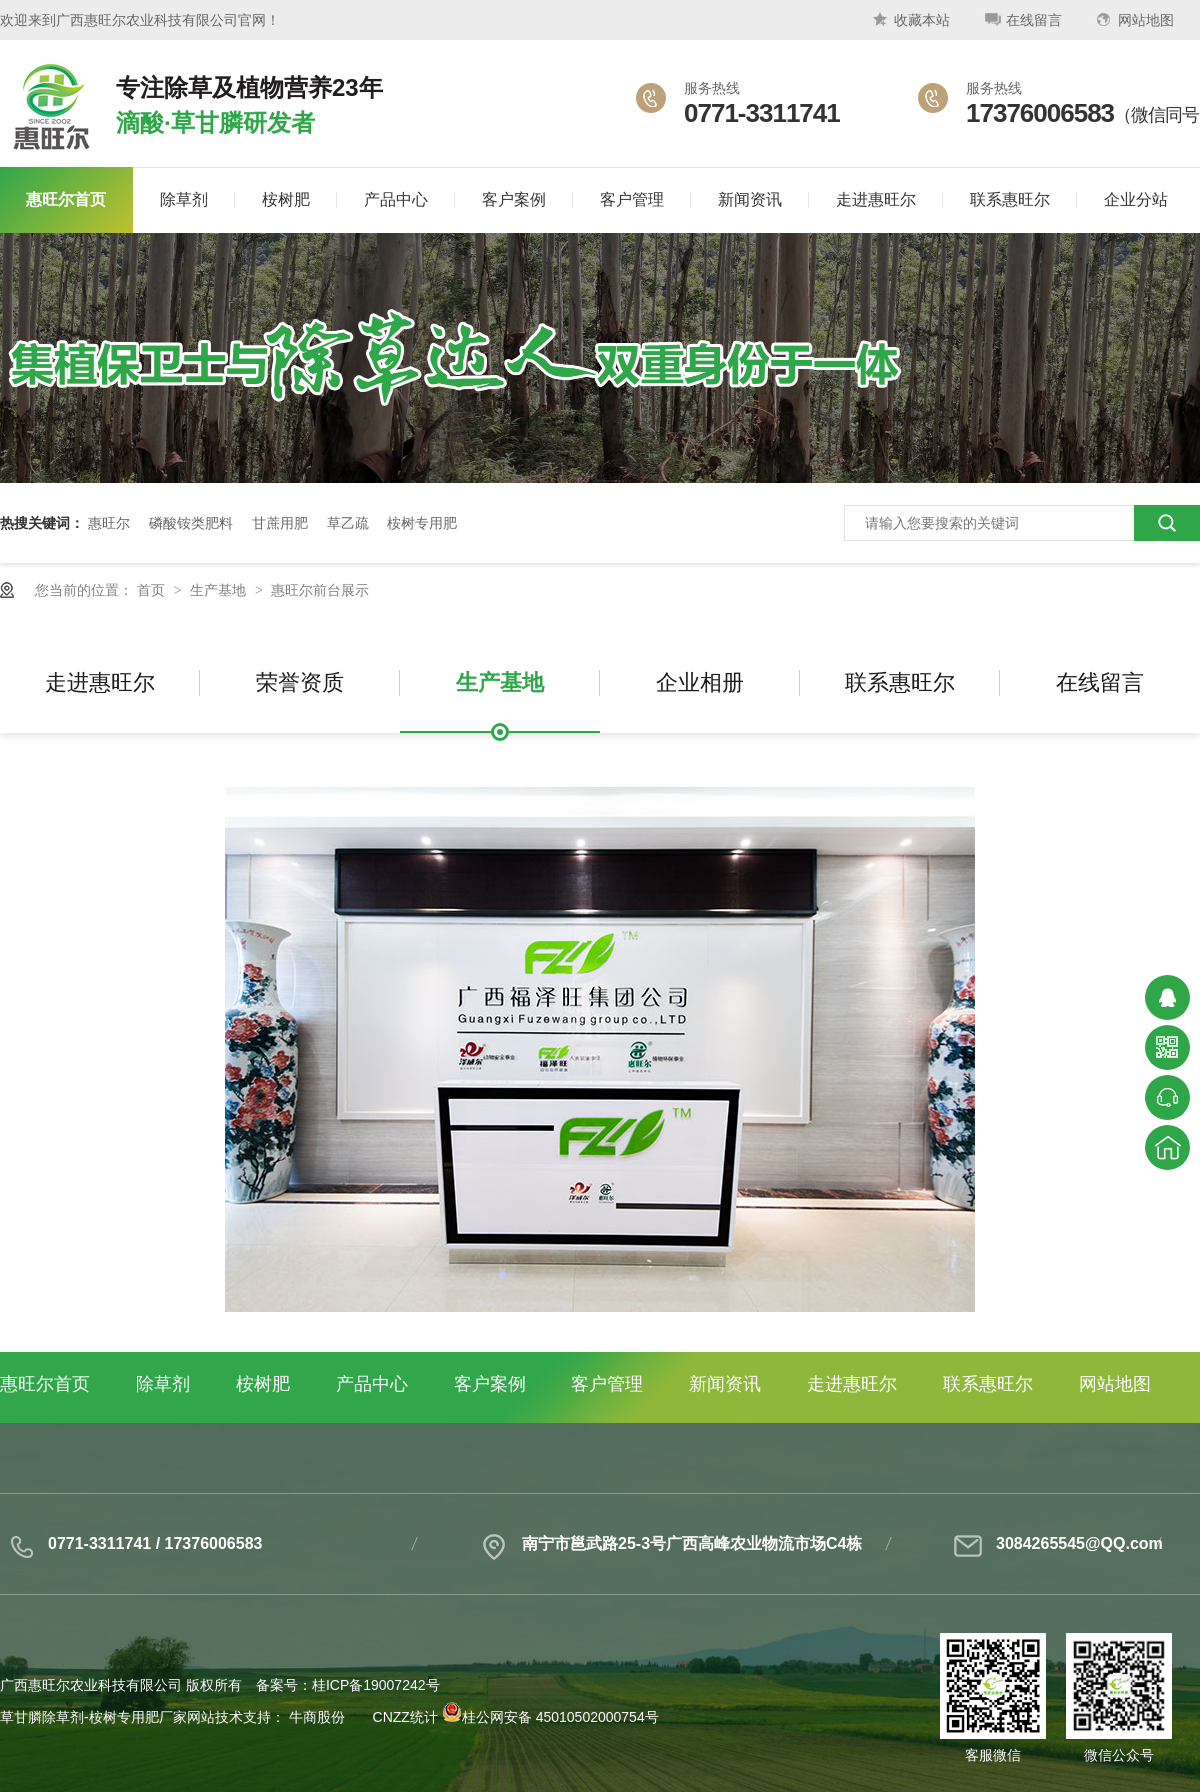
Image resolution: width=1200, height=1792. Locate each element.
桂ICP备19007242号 (376, 1685)
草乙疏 (348, 523)
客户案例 (490, 1384)
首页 (153, 590)
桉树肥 (263, 1384)
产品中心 (372, 1384)
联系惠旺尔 (900, 682)
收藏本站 (909, 23)
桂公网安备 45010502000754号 (550, 1717)
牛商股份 (317, 1717)
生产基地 (220, 590)
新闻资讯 (725, 1384)
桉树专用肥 (422, 523)
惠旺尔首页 (45, 1384)
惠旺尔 (109, 523)
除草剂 (163, 1384)
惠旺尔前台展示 (320, 590)
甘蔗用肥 (280, 523)
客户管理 (607, 1384)
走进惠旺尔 (100, 682)
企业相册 (700, 682)
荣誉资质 (300, 682)
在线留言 (1021, 23)
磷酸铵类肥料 (191, 523)
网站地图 (1133, 23)
